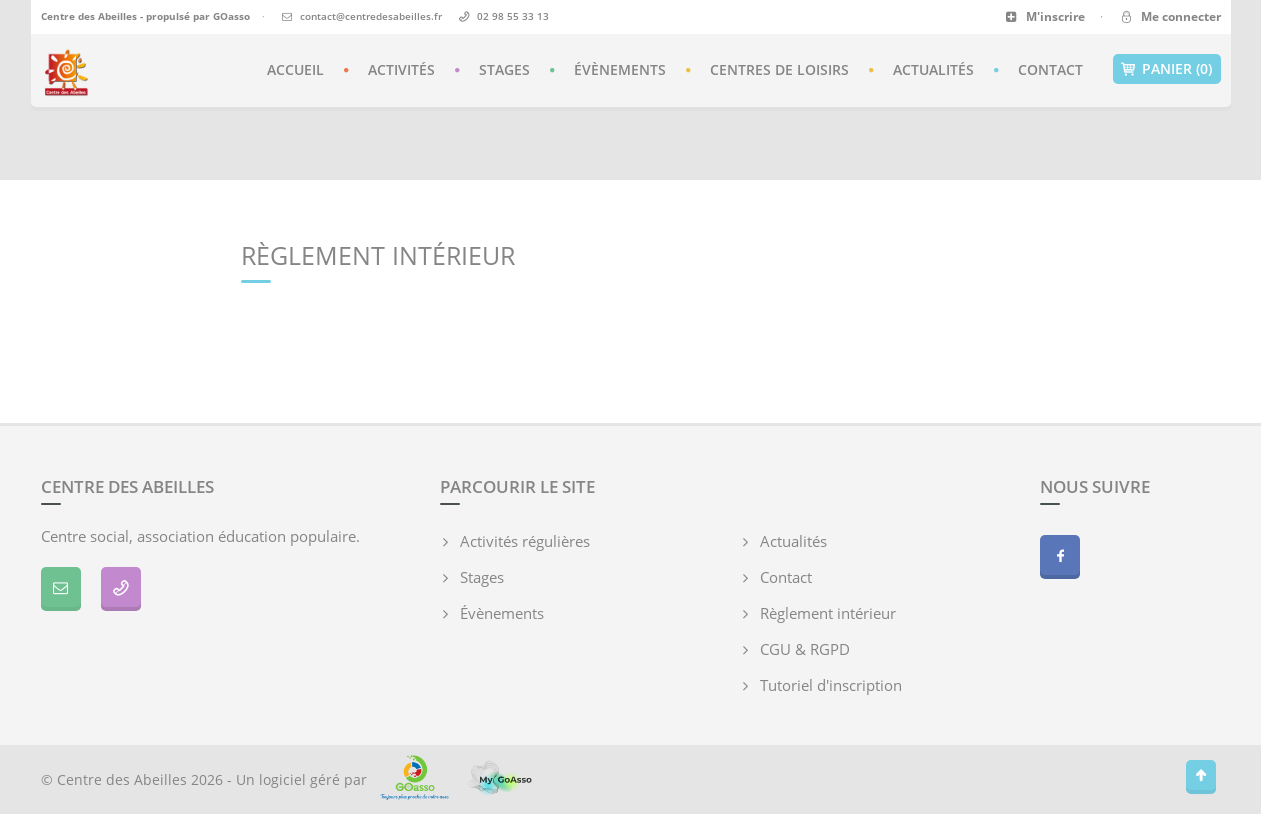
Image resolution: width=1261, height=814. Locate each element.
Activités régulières (525, 541)
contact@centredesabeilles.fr (371, 16)
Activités (401, 69)
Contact (1050, 69)
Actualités (933, 69)
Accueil (295, 69)
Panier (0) (1167, 69)
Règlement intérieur (828, 613)
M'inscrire (1045, 16)
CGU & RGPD (805, 649)
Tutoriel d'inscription (831, 685)
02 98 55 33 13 (513, 16)
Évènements (620, 69)
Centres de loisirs (779, 69)
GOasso (231, 16)
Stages (504, 69)
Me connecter (1169, 16)
